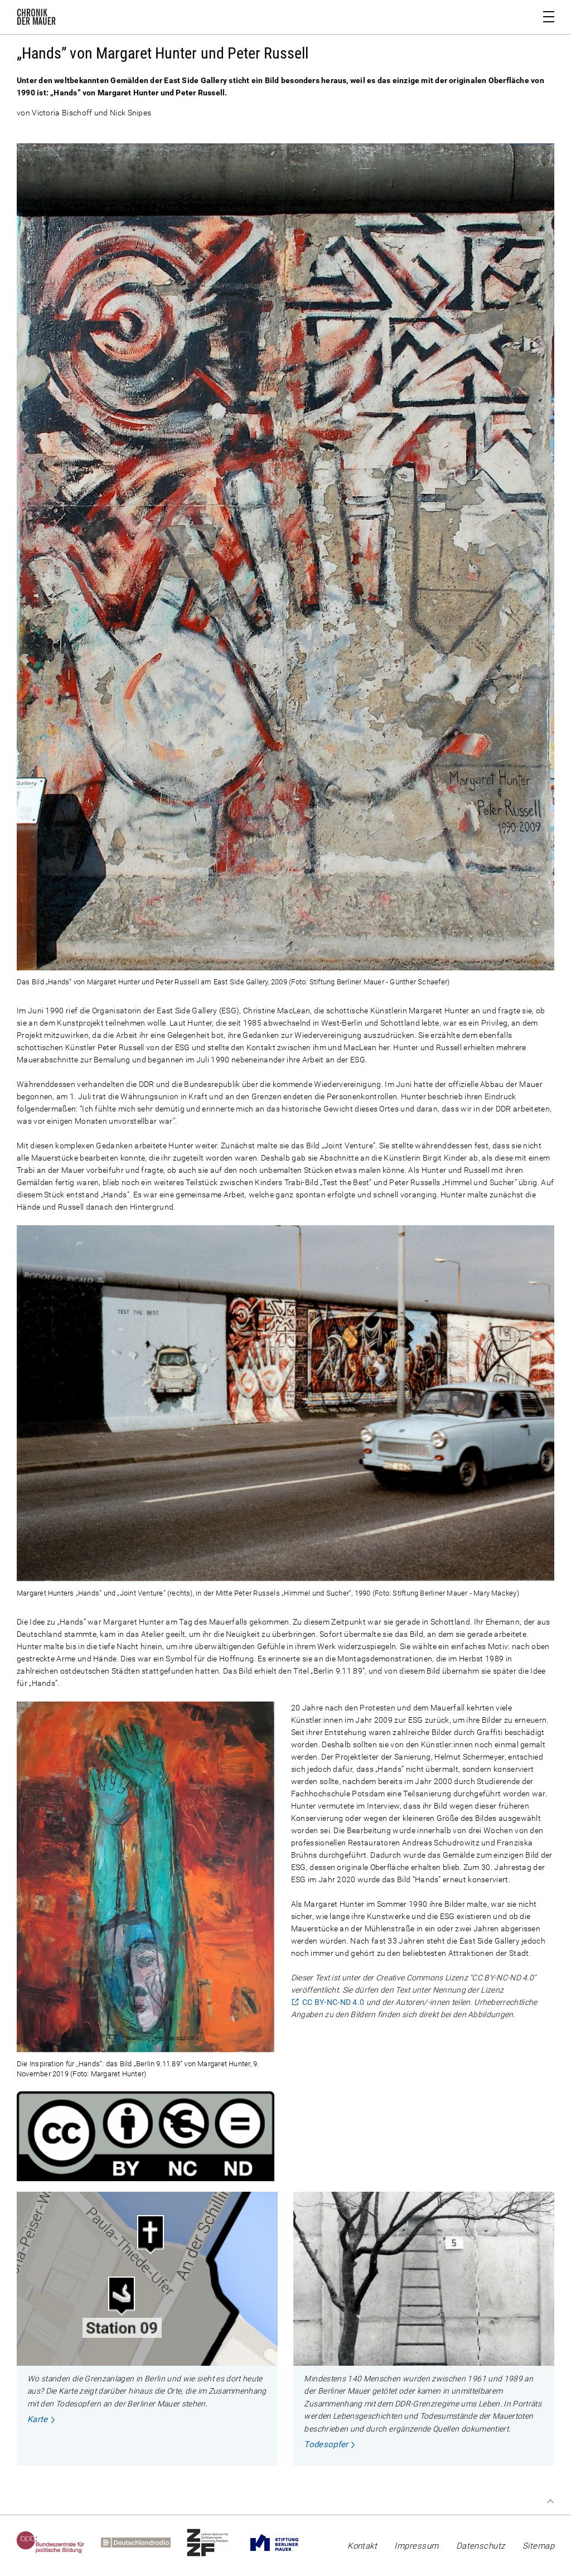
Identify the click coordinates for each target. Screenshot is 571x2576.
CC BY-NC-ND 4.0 (333, 2002)
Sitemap (538, 2546)
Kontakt (362, 2546)
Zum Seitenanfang (550, 2501)
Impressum (416, 2546)
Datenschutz (480, 2546)
